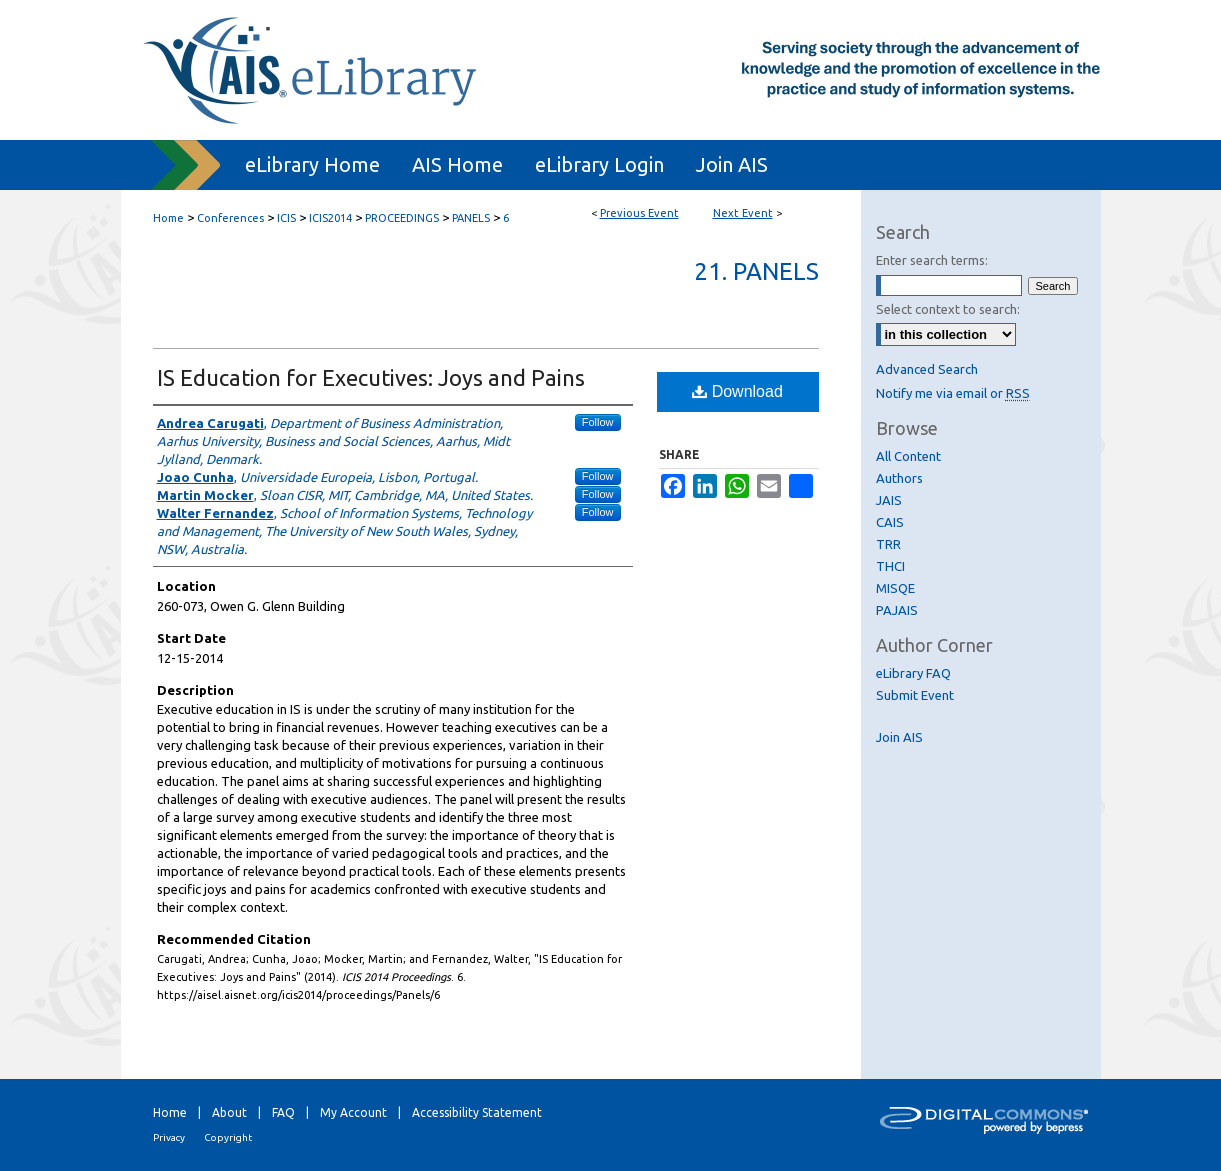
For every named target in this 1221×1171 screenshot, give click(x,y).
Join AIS (899, 737)
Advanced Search (927, 369)
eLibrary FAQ (913, 673)
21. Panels (756, 271)
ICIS (288, 218)
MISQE (895, 588)
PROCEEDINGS (403, 218)
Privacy (169, 1137)
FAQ (283, 1112)
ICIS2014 (332, 218)
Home (168, 218)
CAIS (890, 522)
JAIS (889, 500)
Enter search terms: (932, 260)
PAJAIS (897, 610)
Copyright (228, 1137)
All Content (908, 456)
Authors (899, 478)
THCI (890, 566)
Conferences (232, 218)
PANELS (472, 218)
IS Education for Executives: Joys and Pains (371, 377)
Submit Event (915, 695)
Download (737, 391)
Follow (598, 422)
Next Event (743, 213)
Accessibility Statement (477, 1112)
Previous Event (639, 213)
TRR (888, 544)
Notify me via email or (953, 393)
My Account (353, 1112)
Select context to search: (948, 309)
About (229, 1112)
